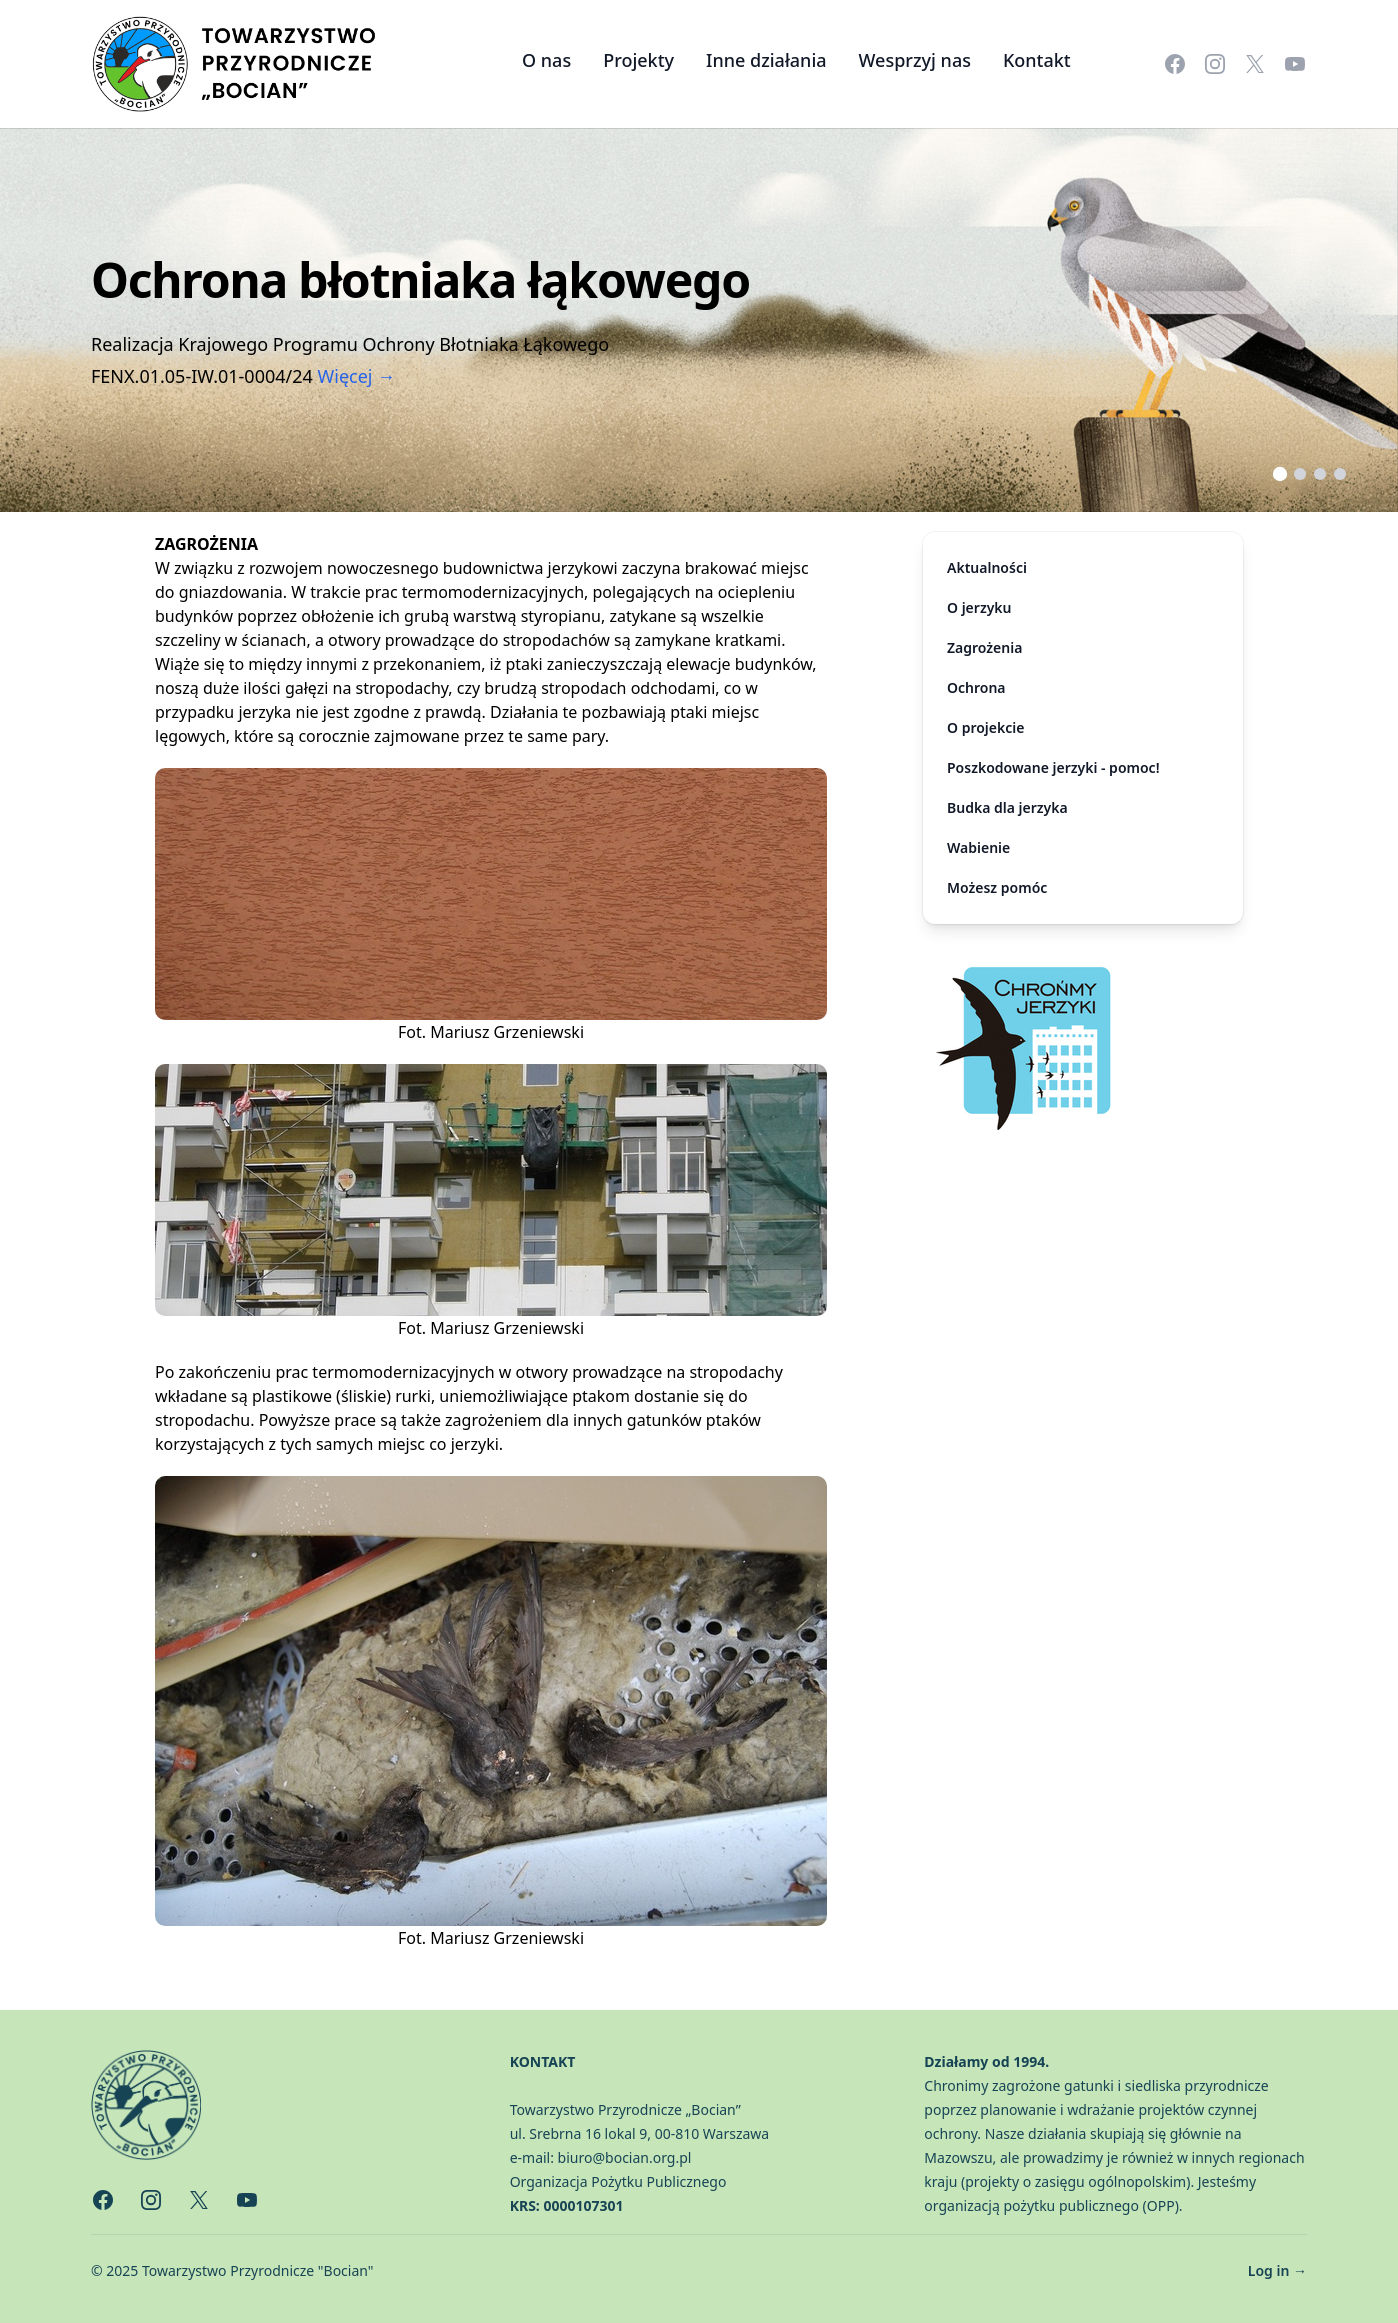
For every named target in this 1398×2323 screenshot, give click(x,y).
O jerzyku (979, 607)
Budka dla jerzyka (1007, 807)
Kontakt (1037, 60)
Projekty (638, 60)
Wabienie (978, 847)
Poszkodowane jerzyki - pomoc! (1053, 767)
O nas (546, 60)
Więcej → (357, 376)
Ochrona (976, 687)
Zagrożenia (984, 647)
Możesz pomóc (997, 887)
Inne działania (766, 60)
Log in (1277, 2270)
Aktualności (987, 567)
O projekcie (985, 727)
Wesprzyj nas (915, 60)
